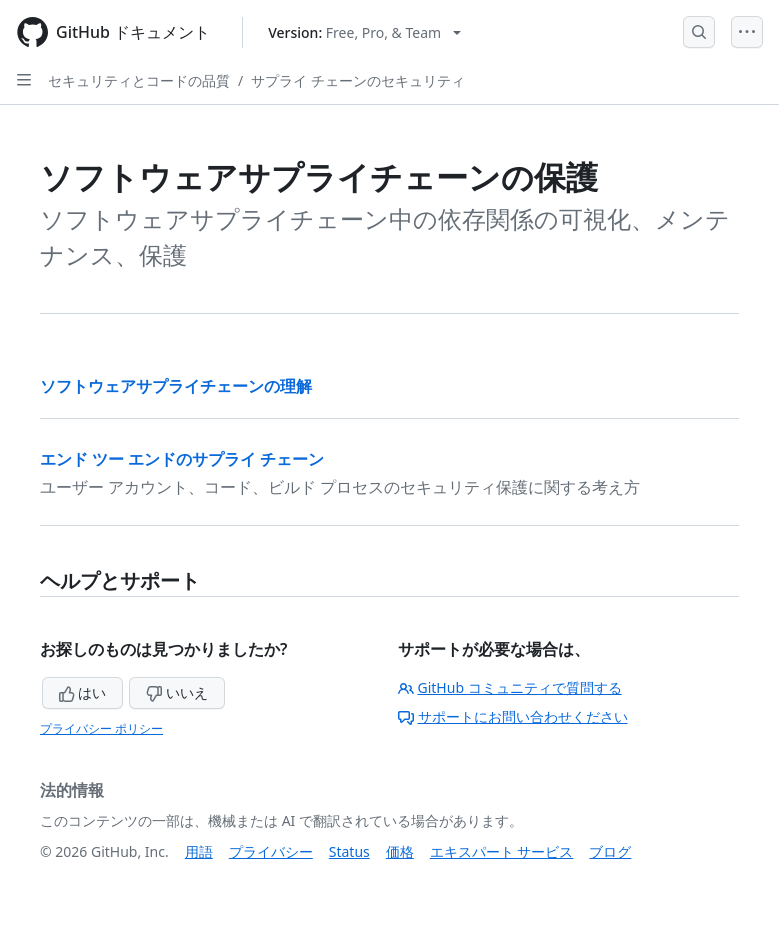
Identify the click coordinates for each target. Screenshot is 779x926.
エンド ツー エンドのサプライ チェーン (182, 459)
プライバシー (271, 851)
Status (349, 851)
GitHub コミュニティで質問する (510, 687)
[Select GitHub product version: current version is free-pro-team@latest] (364, 32)
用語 (199, 851)
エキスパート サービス (502, 851)
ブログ (610, 851)
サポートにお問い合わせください (513, 716)
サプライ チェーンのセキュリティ (358, 80)
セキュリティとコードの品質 (139, 80)
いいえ (177, 692)
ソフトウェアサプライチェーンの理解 (176, 386)
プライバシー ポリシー (101, 728)
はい (83, 692)
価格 (400, 851)
